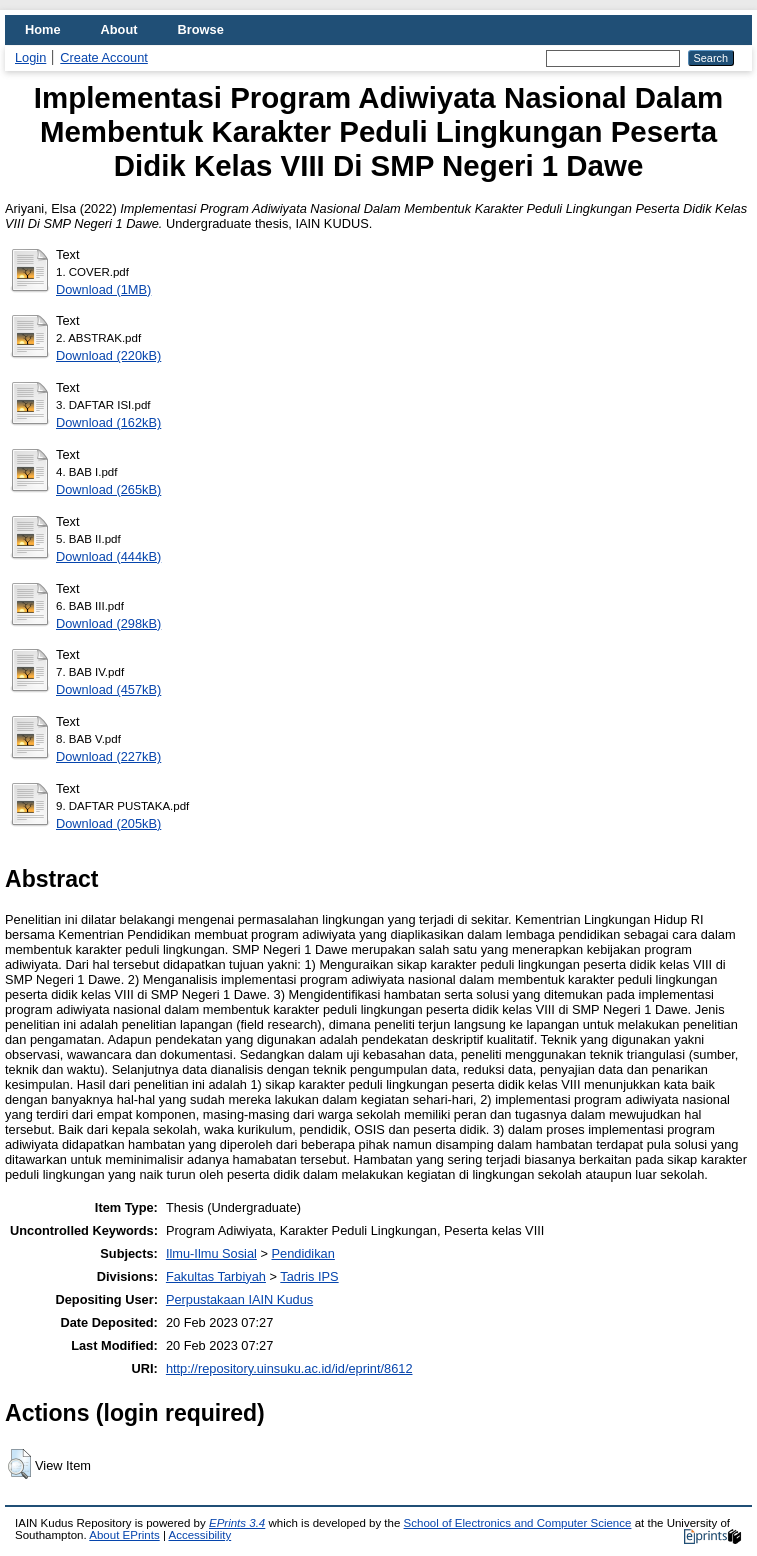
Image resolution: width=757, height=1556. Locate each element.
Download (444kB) (108, 556)
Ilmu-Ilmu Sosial (211, 1253)
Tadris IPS (309, 1276)
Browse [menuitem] (201, 29)
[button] (19, 1464)
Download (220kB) (108, 355)
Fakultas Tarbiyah (216, 1276)
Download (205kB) (108, 823)
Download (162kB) (108, 422)
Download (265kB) (108, 489)
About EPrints (124, 1535)
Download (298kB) (108, 623)
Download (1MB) (103, 289)
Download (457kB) (108, 689)
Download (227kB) (108, 756)
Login (30, 57)
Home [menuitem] (43, 29)
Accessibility (199, 1535)
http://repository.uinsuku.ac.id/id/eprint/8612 (289, 1368)
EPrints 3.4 (237, 1523)
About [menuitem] (119, 29)
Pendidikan (303, 1253)
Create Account (104, 57)
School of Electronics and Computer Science (518, 1523)
